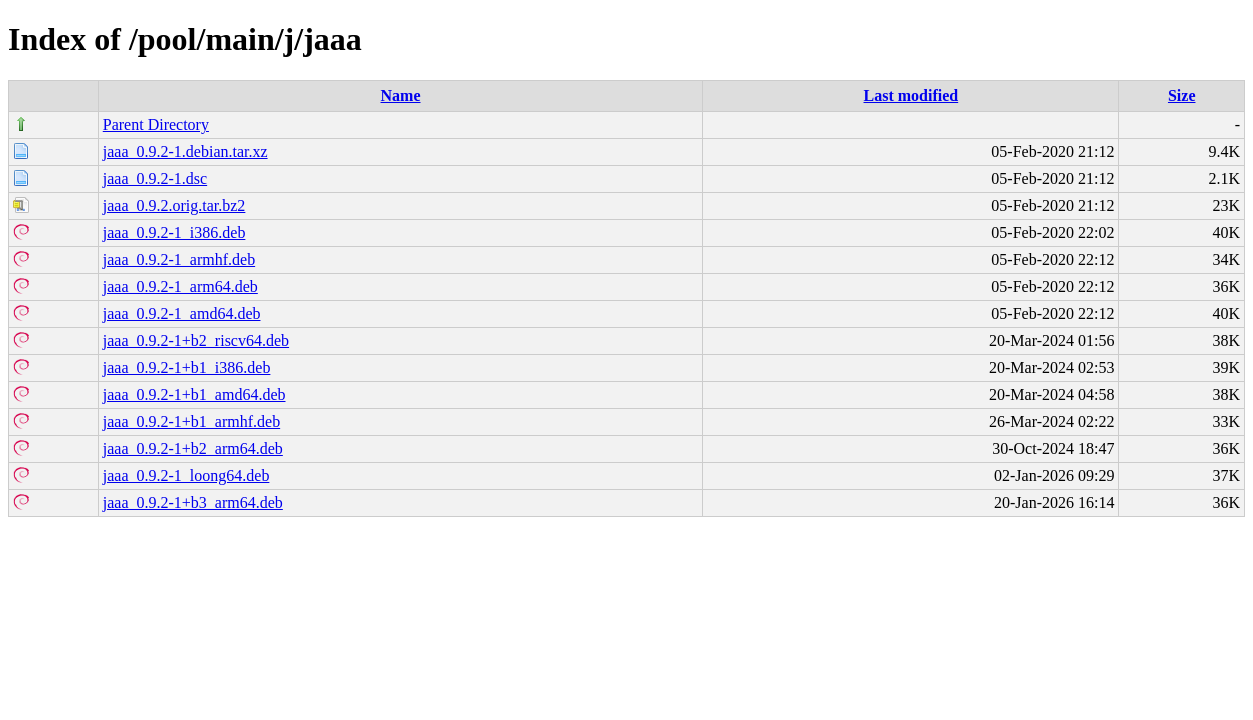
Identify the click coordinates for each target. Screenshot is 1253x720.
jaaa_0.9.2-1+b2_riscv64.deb (196, 340)
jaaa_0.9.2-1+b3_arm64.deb (193, 502)
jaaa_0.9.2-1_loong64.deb (186, 475)
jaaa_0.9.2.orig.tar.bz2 (174, 205)
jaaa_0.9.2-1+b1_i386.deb (187, 367)
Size (1182, 95)
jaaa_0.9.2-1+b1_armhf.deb (191, 421)
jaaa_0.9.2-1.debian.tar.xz (185, 151)
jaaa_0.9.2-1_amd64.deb (182, 313)
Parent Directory (156, 124)
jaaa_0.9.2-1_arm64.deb (180, 286)
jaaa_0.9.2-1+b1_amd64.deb (194, 394)
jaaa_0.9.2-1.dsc (155, 178)
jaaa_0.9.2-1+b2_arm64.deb (193, 448)
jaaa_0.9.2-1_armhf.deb (179, 259)
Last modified (911, 95)
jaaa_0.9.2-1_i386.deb (174, 232)
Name (401, 95)
